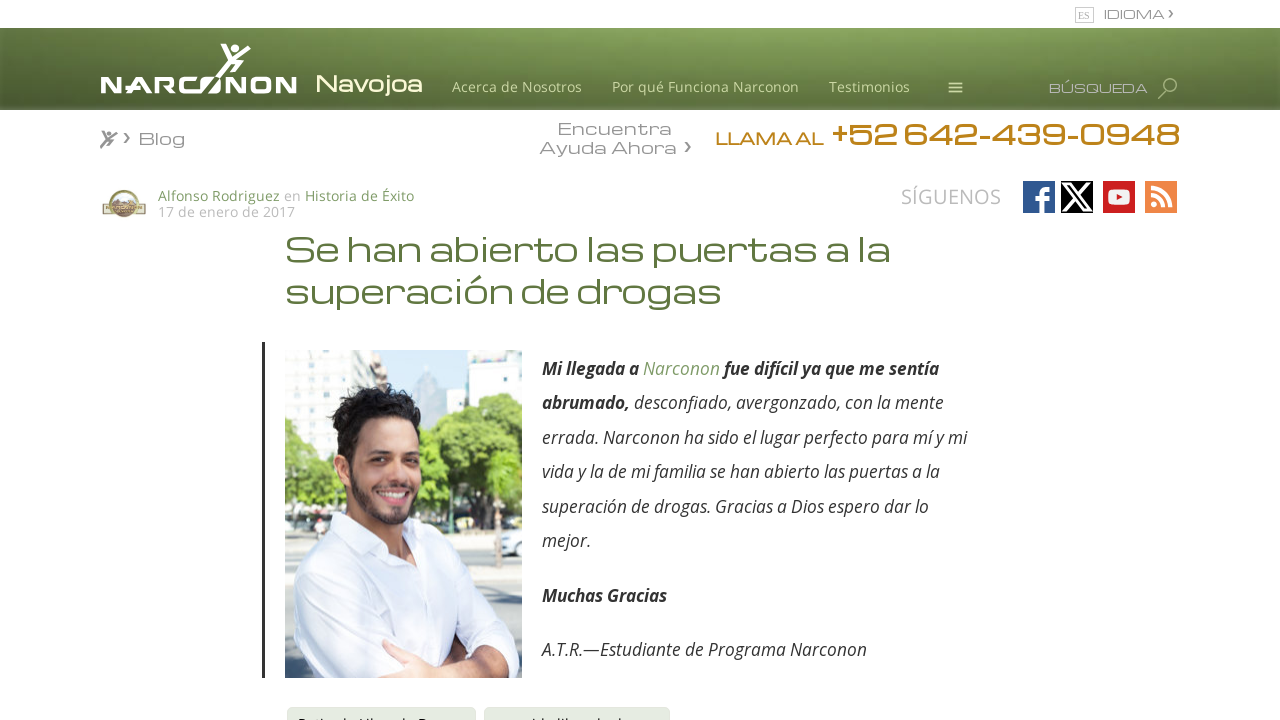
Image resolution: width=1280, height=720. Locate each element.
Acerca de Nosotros (517, 86)
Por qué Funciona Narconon (705, 86)
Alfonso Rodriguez (219, 195)
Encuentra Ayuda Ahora (608, 136)
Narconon (681, 368)
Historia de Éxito (359, 195)
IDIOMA (1136, 13)
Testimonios (869, 86)
